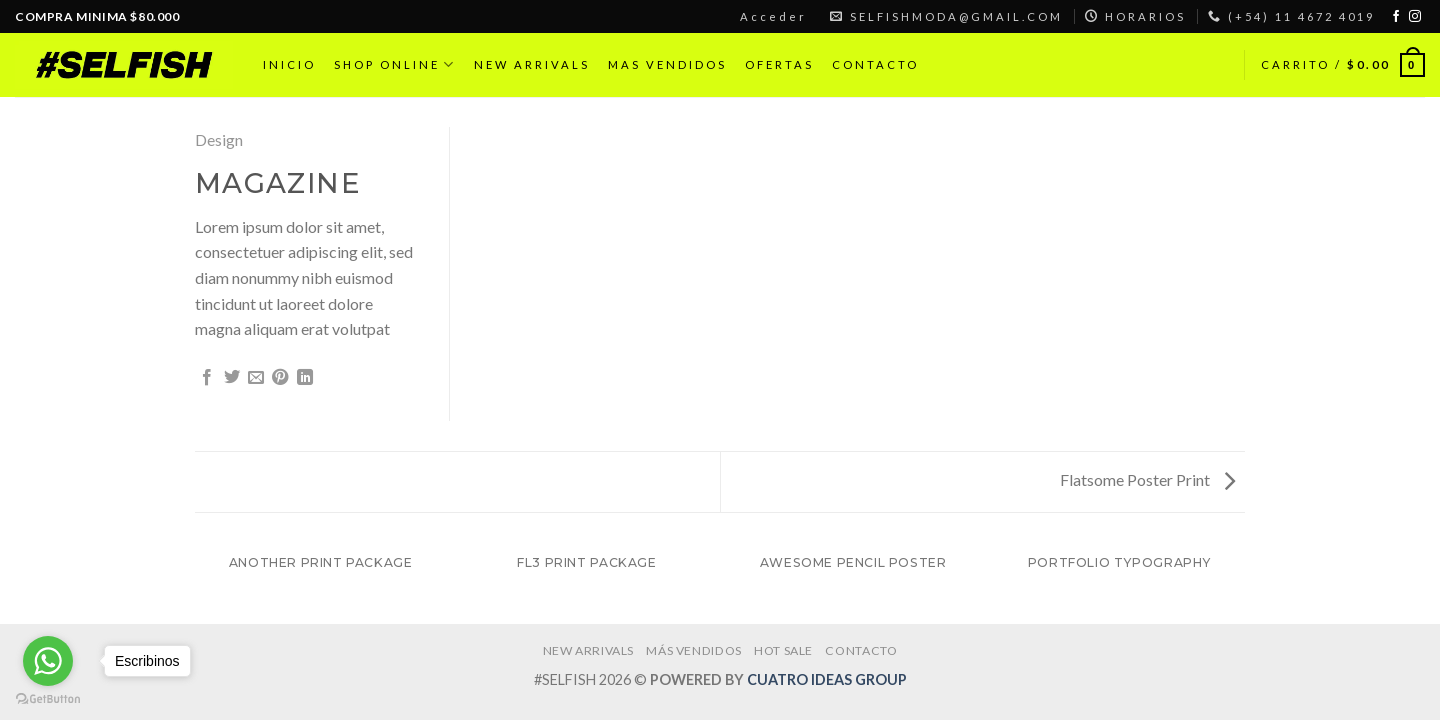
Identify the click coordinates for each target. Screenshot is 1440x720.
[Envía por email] (256, 378)
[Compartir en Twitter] (232, 378)
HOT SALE (783, 650)
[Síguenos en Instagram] (1415, 17)
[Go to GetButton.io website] (48, 699)
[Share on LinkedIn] (305, 378)
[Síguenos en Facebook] (1396, 17)
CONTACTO (875, 64)
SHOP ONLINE (395, 64)
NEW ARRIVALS (532, 64)
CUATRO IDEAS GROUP (827, 679)
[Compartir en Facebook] (207, 378)
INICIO (289, 64)
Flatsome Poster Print (1147, 479)
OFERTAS (779, 64)
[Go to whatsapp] (48, 661)
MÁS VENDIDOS (693, 650)
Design (219, 139)
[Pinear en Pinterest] (280, 378)
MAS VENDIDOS (667, 64)
